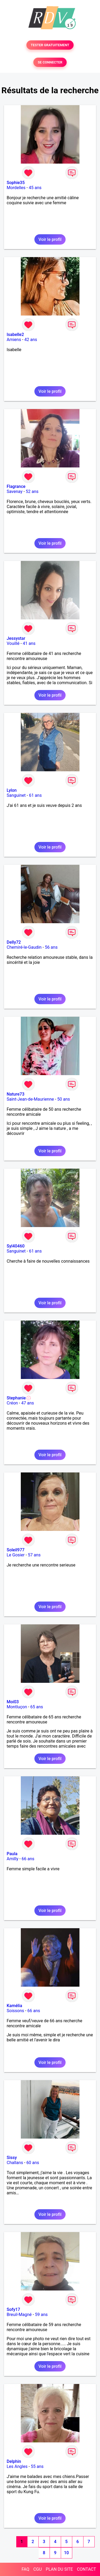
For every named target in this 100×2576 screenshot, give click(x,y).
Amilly (12, 1858)
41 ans (29, 643)
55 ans (37, 2466)
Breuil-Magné (19, 2314)
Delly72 (14, 942)
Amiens (14, 339)
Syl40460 (16, 1246)
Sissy (12, 2157)
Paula (12, 1853)
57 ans (34, 1554)
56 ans (51, 947)
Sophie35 (16, 182)
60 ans (32, 2162)
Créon (12, 1403)
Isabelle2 (15, 334)
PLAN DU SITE (59, 2569)
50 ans (63, 1099)
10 (66, 2552)
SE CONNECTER (50, 62)
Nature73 (15, 1094)
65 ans (36, 1706)
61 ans (35, 795)
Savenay (14, 491)
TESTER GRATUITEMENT (50, 45)
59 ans (41, 2314)
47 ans (27, 1403)
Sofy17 (13, 2309)
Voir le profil (49, 239)
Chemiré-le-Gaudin (24, 947)
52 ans (32, 491)
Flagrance (16, 486)
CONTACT (86, 2569)
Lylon (12, 790)
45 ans (35, 187)
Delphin (14, 2461)
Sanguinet (16, 795)
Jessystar (16, 638)
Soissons (15, 2010)
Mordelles (16, 187)
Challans (15, 2162)
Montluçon (17, 1706)
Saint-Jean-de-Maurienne (30, 1099)
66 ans (28, 1858)
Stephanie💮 (19, 1397)
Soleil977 (16, 1549)
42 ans (30, 339)
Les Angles (17, 2466)
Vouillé (13, 643)
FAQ (25, 2569)
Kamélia (14, 2005)
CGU (37, 2569)
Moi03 (13, 1701)
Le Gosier (16, 1554)
